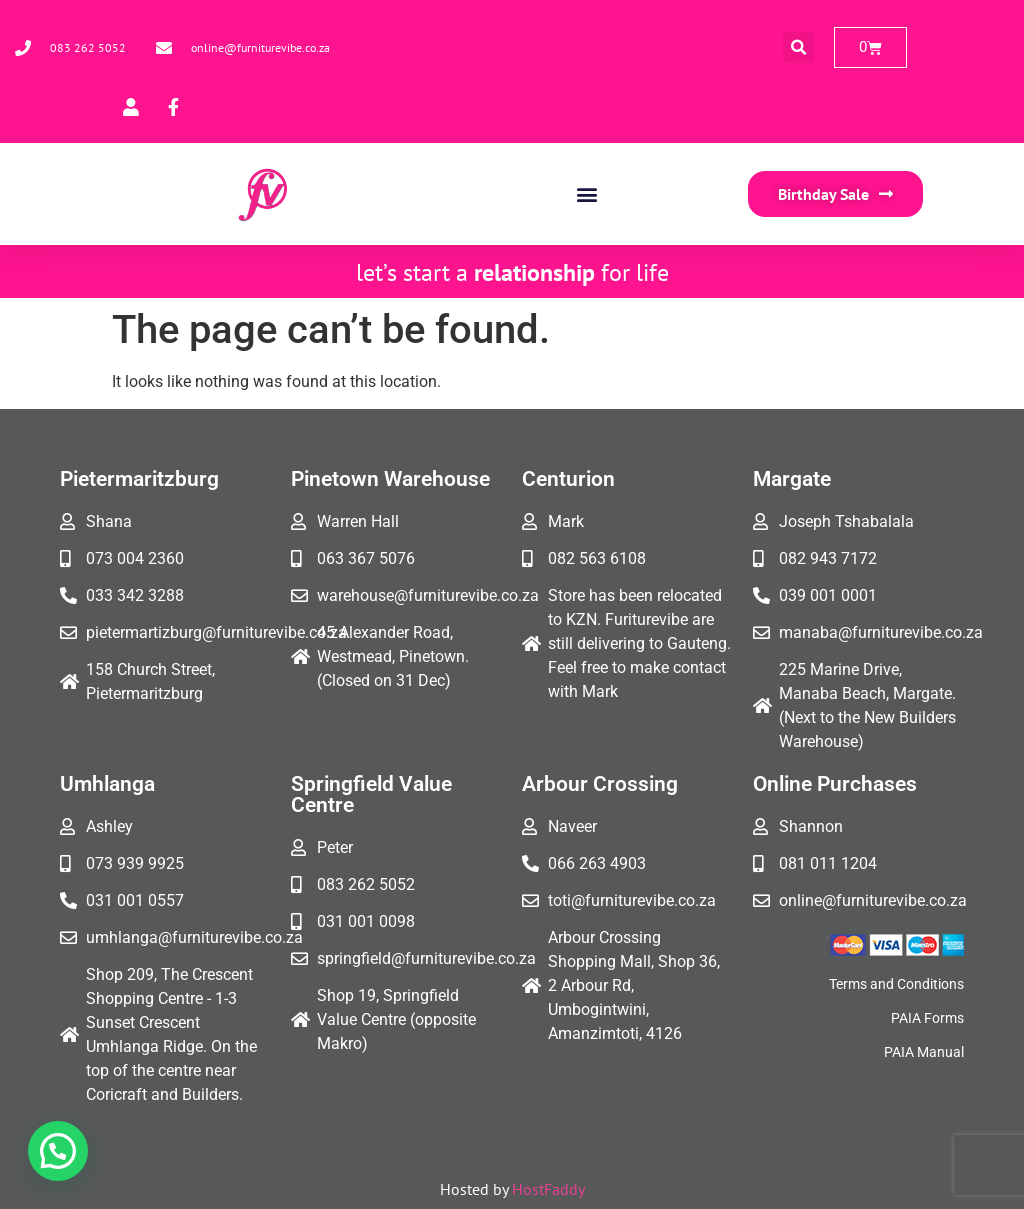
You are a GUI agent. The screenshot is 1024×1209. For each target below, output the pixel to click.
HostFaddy (548, 1189)
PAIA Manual (924, 1052)
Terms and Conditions (896, 984)
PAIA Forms (927, 1018)
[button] (798, 47)
